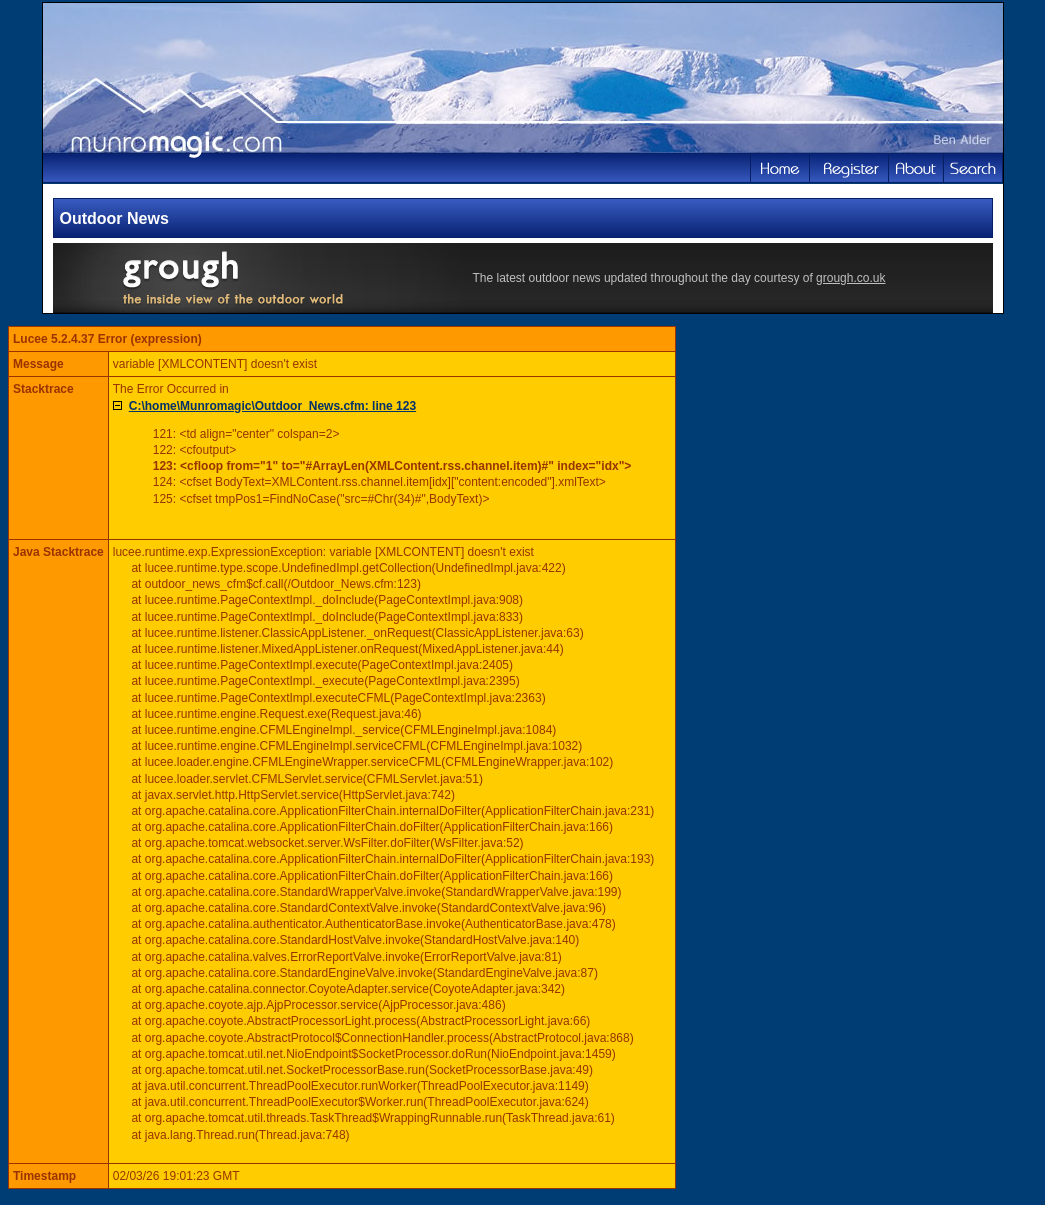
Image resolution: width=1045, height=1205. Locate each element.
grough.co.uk (850, 278)
